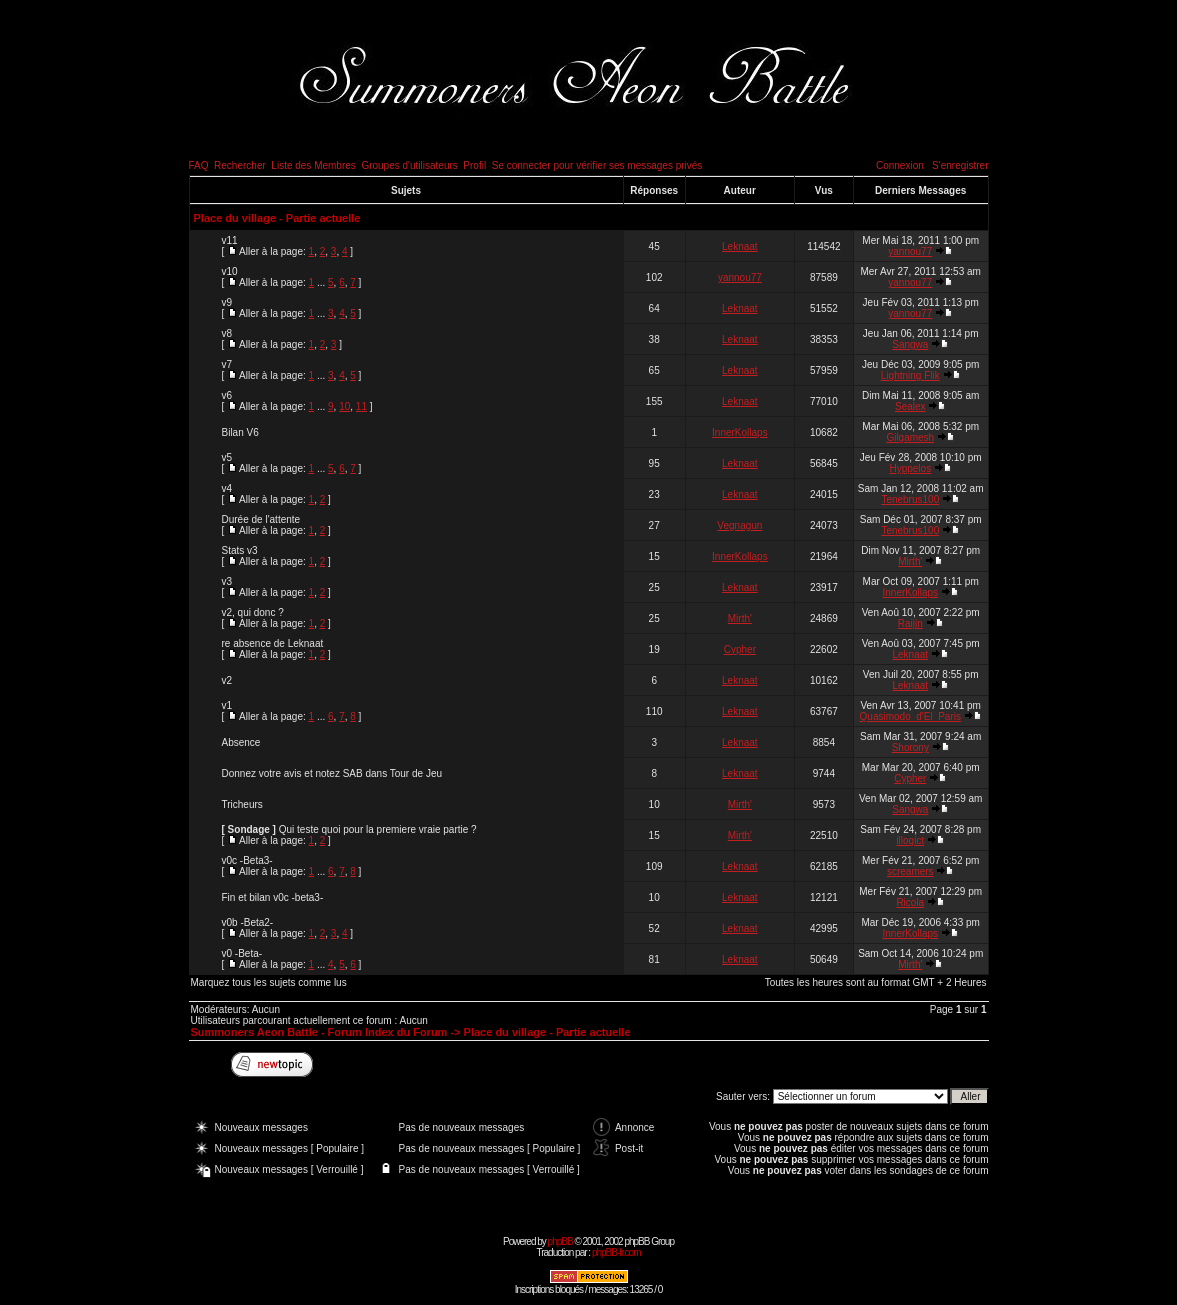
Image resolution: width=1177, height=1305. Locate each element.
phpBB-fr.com (616, 1252)
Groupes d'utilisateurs (409, 165)
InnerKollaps (740, 432)
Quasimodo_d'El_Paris (910, 716)
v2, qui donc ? (253, 612)
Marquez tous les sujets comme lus (269, 982)
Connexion (900, 165)
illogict (910, 840)
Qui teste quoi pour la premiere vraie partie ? (378, 829)
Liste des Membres (313, 165)
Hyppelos (910, 468)
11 (361, 406)
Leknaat (740, 246)
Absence (241, 742)
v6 (227, 395)
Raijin (910, 623)
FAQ (199, 165)
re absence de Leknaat (273, 643)
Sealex (910, 406)
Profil (474, 165)
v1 (227, 705)
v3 (227, 581)
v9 (227, 302)
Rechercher (240, 165)
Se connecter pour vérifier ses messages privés (597, 165)
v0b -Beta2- (248, 922)
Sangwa (910, 344)
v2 (227, 680)
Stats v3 (240, 550)
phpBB (560, 1241)
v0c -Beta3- (247, 860)
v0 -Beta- (242, 953)
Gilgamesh (910, 437)
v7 (227, 364)
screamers (910, 871)
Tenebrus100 (910, 499)
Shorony (910, 747)
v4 (227, 488)
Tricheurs (242, 804)
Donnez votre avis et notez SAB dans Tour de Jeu (332, 773)
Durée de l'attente (261, 519)
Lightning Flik (910, 375)
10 (344, 406)
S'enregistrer (960, 165)
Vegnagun (739, 525)
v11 (230, 240)
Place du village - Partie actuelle (277, 218)
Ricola (910, 902)
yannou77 (910, 251)
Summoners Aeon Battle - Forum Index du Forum (319, 1032)
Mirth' (910, 561)
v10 (230, 271)
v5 (227, 457)
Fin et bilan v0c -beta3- (273, 897)
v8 (227, 333)
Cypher (740, 649)
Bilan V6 (240, 432)
